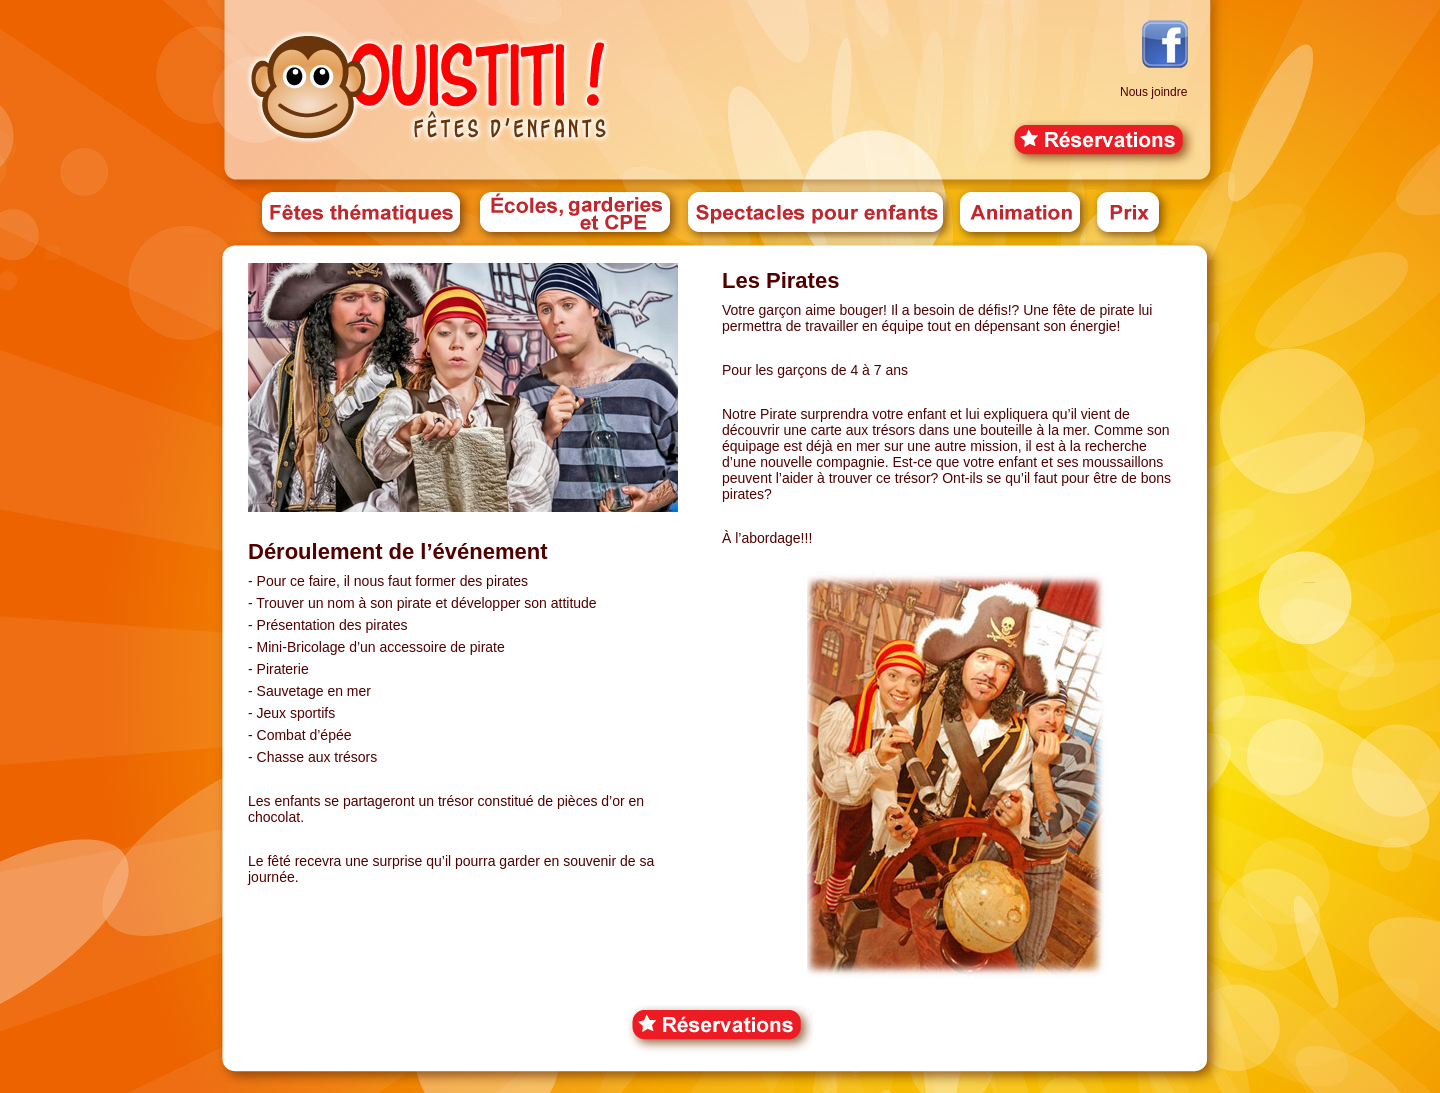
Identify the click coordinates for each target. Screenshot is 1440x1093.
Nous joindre (1153, 92)
